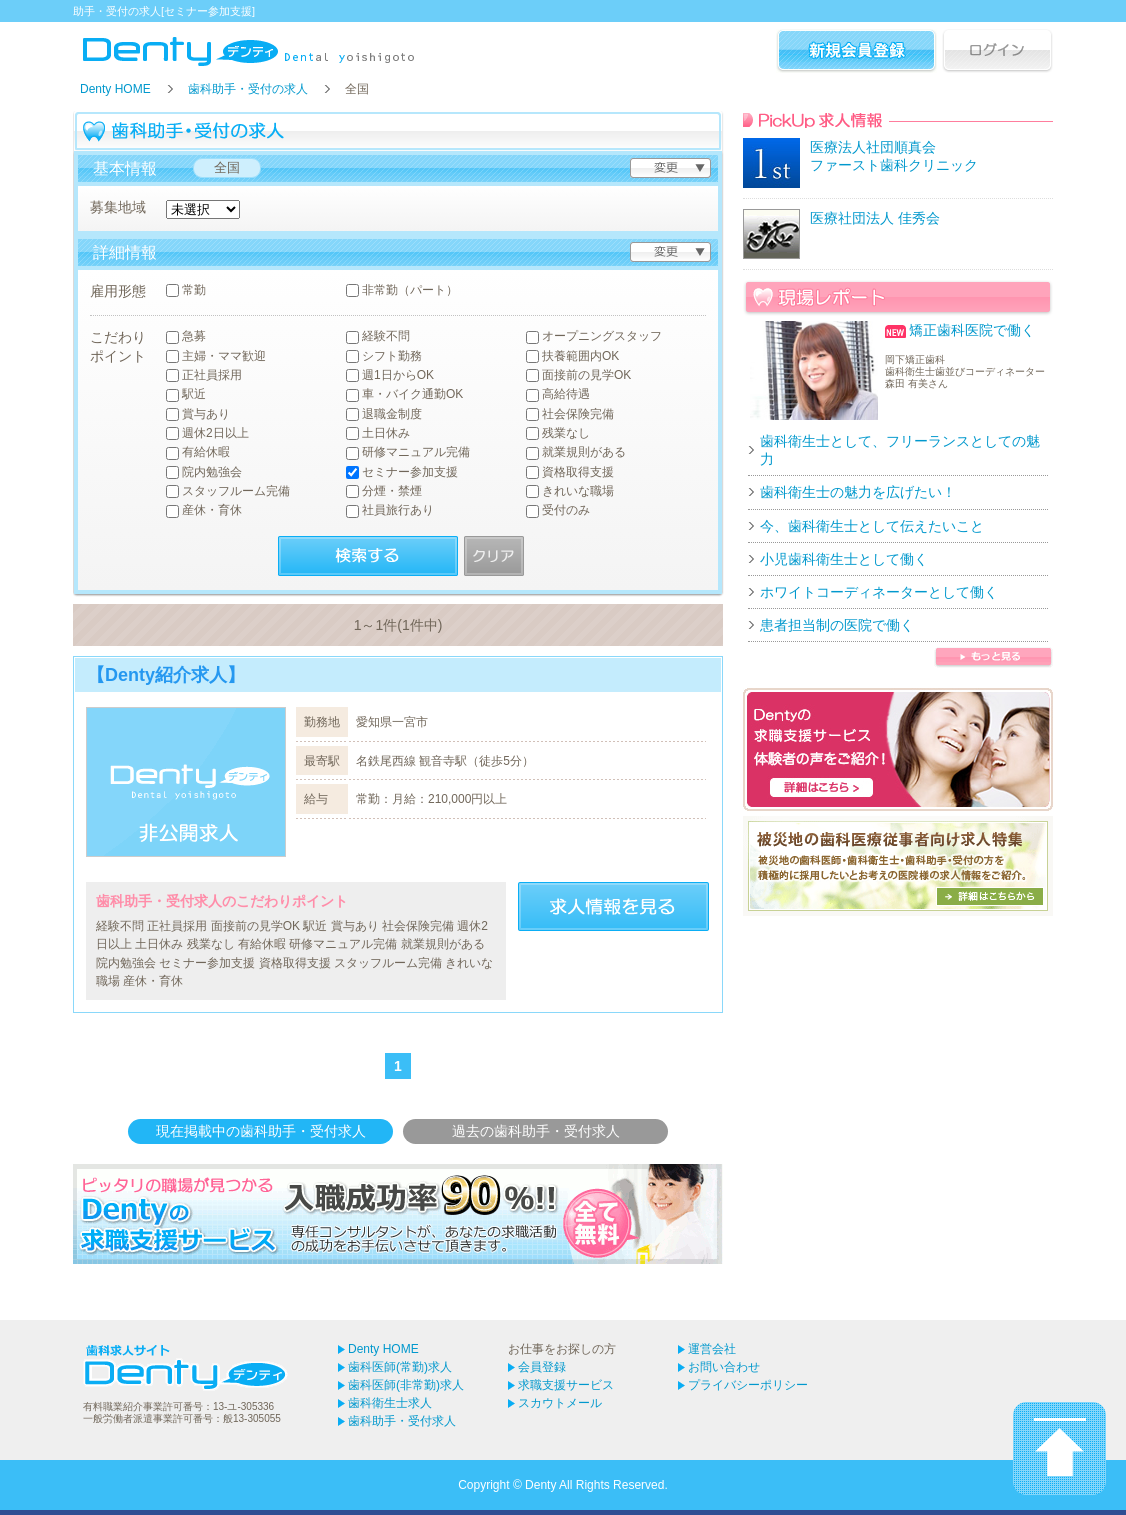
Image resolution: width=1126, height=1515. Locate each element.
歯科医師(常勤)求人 (400, 1367)
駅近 (186, 394)
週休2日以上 (207, 433)
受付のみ (558, 510)
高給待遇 (558, 394)
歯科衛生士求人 (390, 1403)
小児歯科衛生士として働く (844, 559)
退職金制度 (384, 414)
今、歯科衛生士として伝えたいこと (872, 526)
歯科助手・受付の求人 (248, 89)
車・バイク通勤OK (404, 394)
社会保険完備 (570, 414)
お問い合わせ (724, 1367)
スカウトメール (560, 1403)
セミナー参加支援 (402, 472)
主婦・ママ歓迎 (216, 356)
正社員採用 (204, 375)
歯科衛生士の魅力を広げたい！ (858, 492)
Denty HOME (115, 89)
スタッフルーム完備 (228, 491)
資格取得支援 (570, 472)
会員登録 (542, 1367)
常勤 (186, 290)
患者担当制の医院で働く (837, 625)
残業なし (558, 433)
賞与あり (198, 414)
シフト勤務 (384, 356)
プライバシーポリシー (748, 1385)
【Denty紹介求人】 (166, 675)
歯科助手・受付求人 (402, 1421)
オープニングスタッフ (594, 336)
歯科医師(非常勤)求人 (406, 1385)
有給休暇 (198, 452)
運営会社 (712, 1349)
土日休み (378, 433)
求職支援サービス (566, 1385)
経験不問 (378, 336)
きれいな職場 (570, 491)
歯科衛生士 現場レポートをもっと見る (993, 657)
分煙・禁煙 (384, 491)
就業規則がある (576, 452)
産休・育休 (204, 510)
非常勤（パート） (402, 290)
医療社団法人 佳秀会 (875, 218)
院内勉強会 (204, 472)
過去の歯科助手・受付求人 (536, 1131)
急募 (186, 336)
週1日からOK (390, 375)
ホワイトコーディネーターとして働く (879, 592)
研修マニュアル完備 (408, 452)
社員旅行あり (390, 510)
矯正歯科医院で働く (972, 330)
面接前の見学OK (578, 375)
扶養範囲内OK (572, 356)
